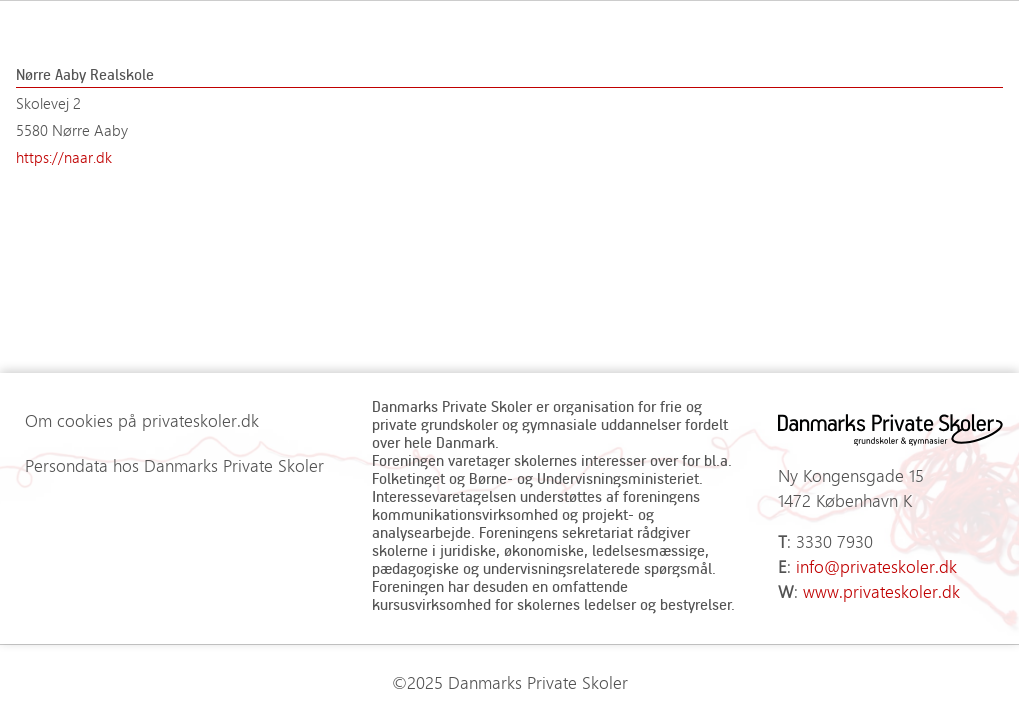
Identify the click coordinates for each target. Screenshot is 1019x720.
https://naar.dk (64, 157)
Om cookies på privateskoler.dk (142, 420)
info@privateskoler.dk (876, 566)
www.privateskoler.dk (881, 591)
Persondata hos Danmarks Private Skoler (174, 465)
